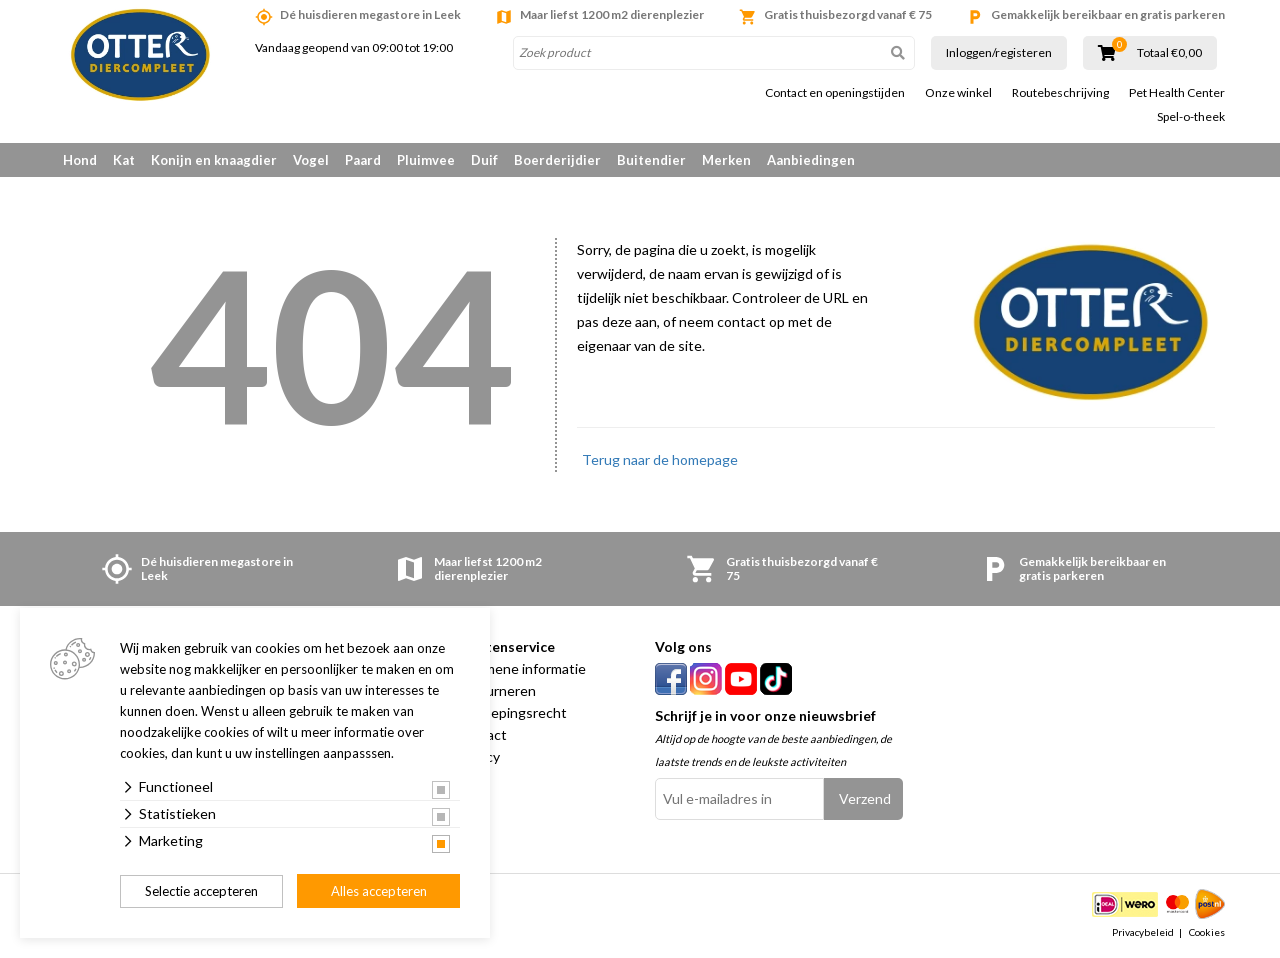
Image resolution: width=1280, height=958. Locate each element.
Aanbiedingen (811, 160)
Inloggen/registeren (999, 52)
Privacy (477, 756)
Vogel (311, 160)
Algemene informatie (520, 668)
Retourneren (495, 690)
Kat (124, 160)
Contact (481, 734)
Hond (80, 160)
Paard (363, 160)
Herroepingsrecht (511, 712)
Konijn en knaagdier (214, 160)
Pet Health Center (1177, 93)
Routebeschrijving (1060, 93)
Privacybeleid (1143, 932)
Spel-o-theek (1191, 117)
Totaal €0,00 (1169, 53)
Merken (726, 160)
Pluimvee (426, 160)
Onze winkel (958, 93)
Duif (484, 160)
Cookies (1207, 932)
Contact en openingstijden (835, 93)
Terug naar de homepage (660, 459)
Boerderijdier (557, 160)
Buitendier (651, 160)
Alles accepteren (379, 891)
